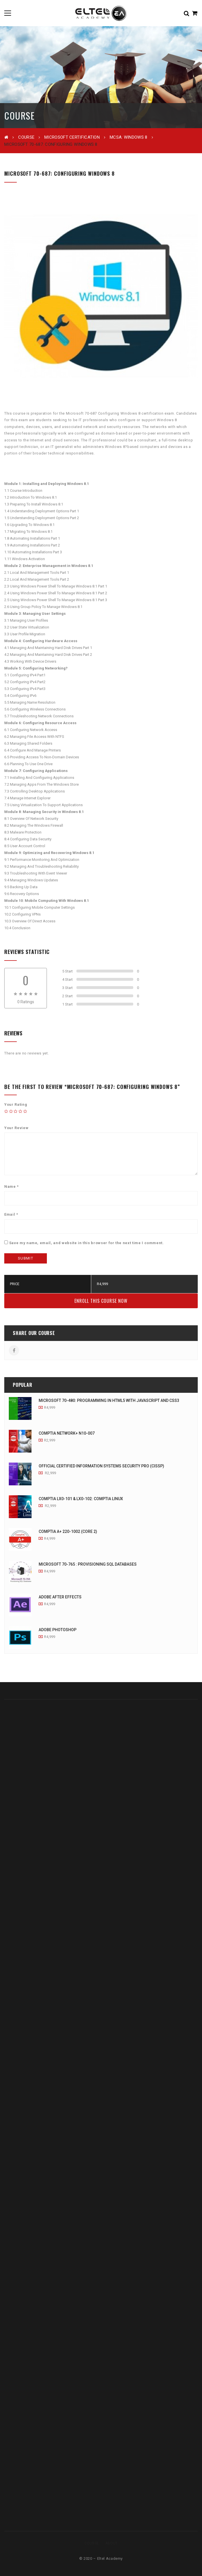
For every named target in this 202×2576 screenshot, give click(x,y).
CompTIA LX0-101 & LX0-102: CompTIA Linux (81, 1498)
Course (26, 137)
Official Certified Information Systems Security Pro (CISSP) (101, 1466)
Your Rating (15, 1104)
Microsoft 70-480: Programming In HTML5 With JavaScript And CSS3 (109, 1400)
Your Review (16, 1128)
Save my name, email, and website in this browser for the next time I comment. (86, 1243)
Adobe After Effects (60, 1597)
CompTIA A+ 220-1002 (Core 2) (68, 1531)
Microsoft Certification (72, 137)
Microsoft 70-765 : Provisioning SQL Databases (88, 1564)
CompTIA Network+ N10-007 (67, 1433)
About (111, 2543)
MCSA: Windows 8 (128, 137)
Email (11, 1214)
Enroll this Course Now (101, 1300)
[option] (101, 296)
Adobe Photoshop (57, 1629)
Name (11, 1186)
